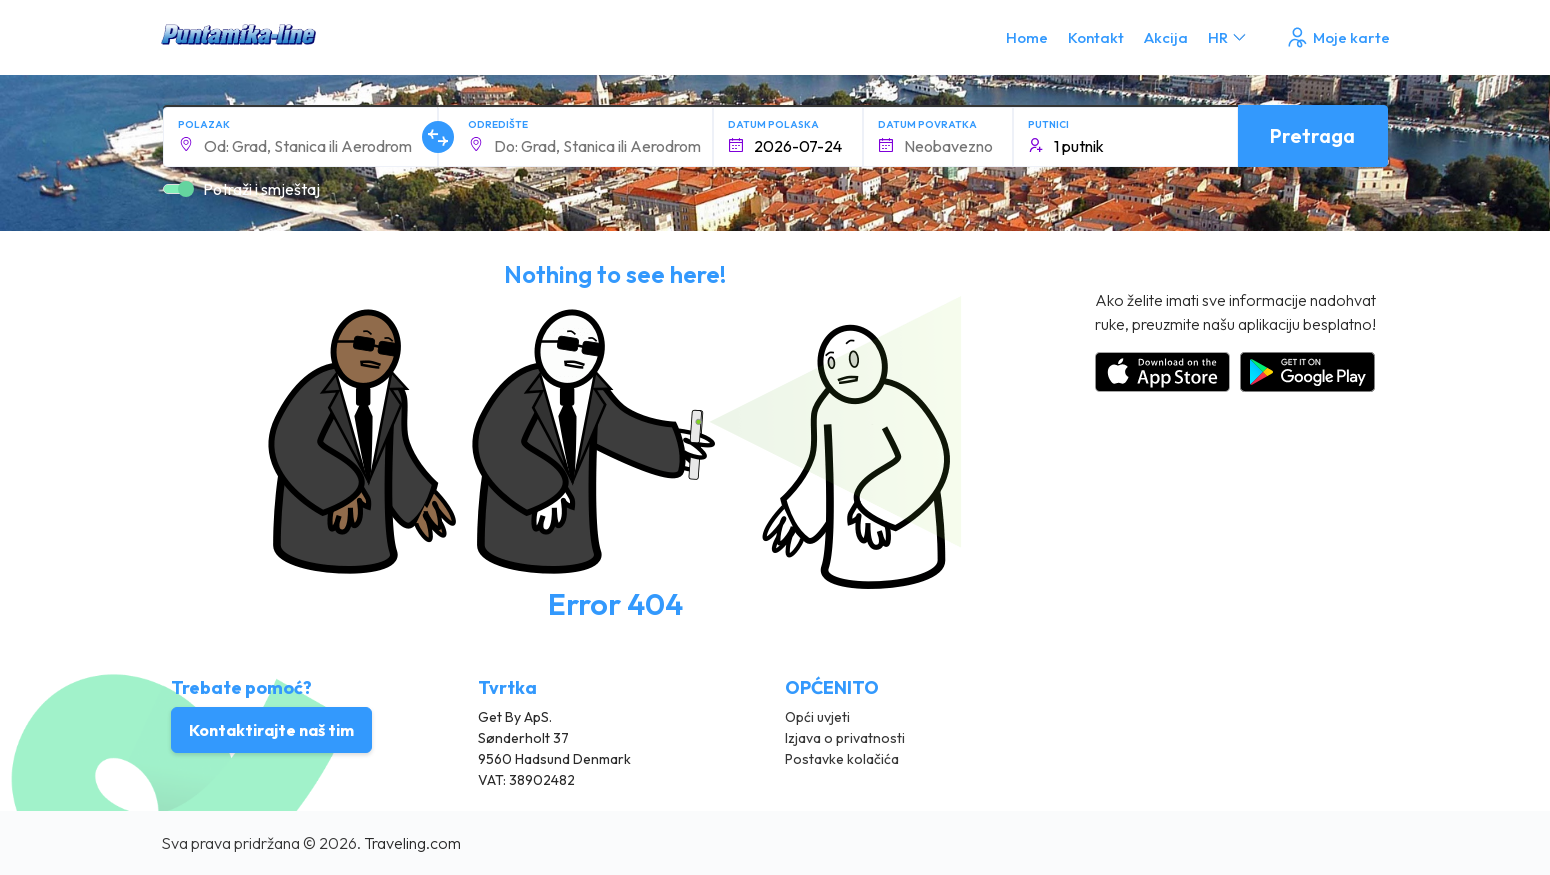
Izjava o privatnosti (845, 738)
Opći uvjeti (817, 717)
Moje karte (1337, 37)
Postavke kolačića (842, 759)
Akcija (1166, 37)
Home (1027, 37)
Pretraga (1312, 135)
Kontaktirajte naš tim (271, 730)
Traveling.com (412, 843)
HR (1228, 37)
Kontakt (1096, 37)
